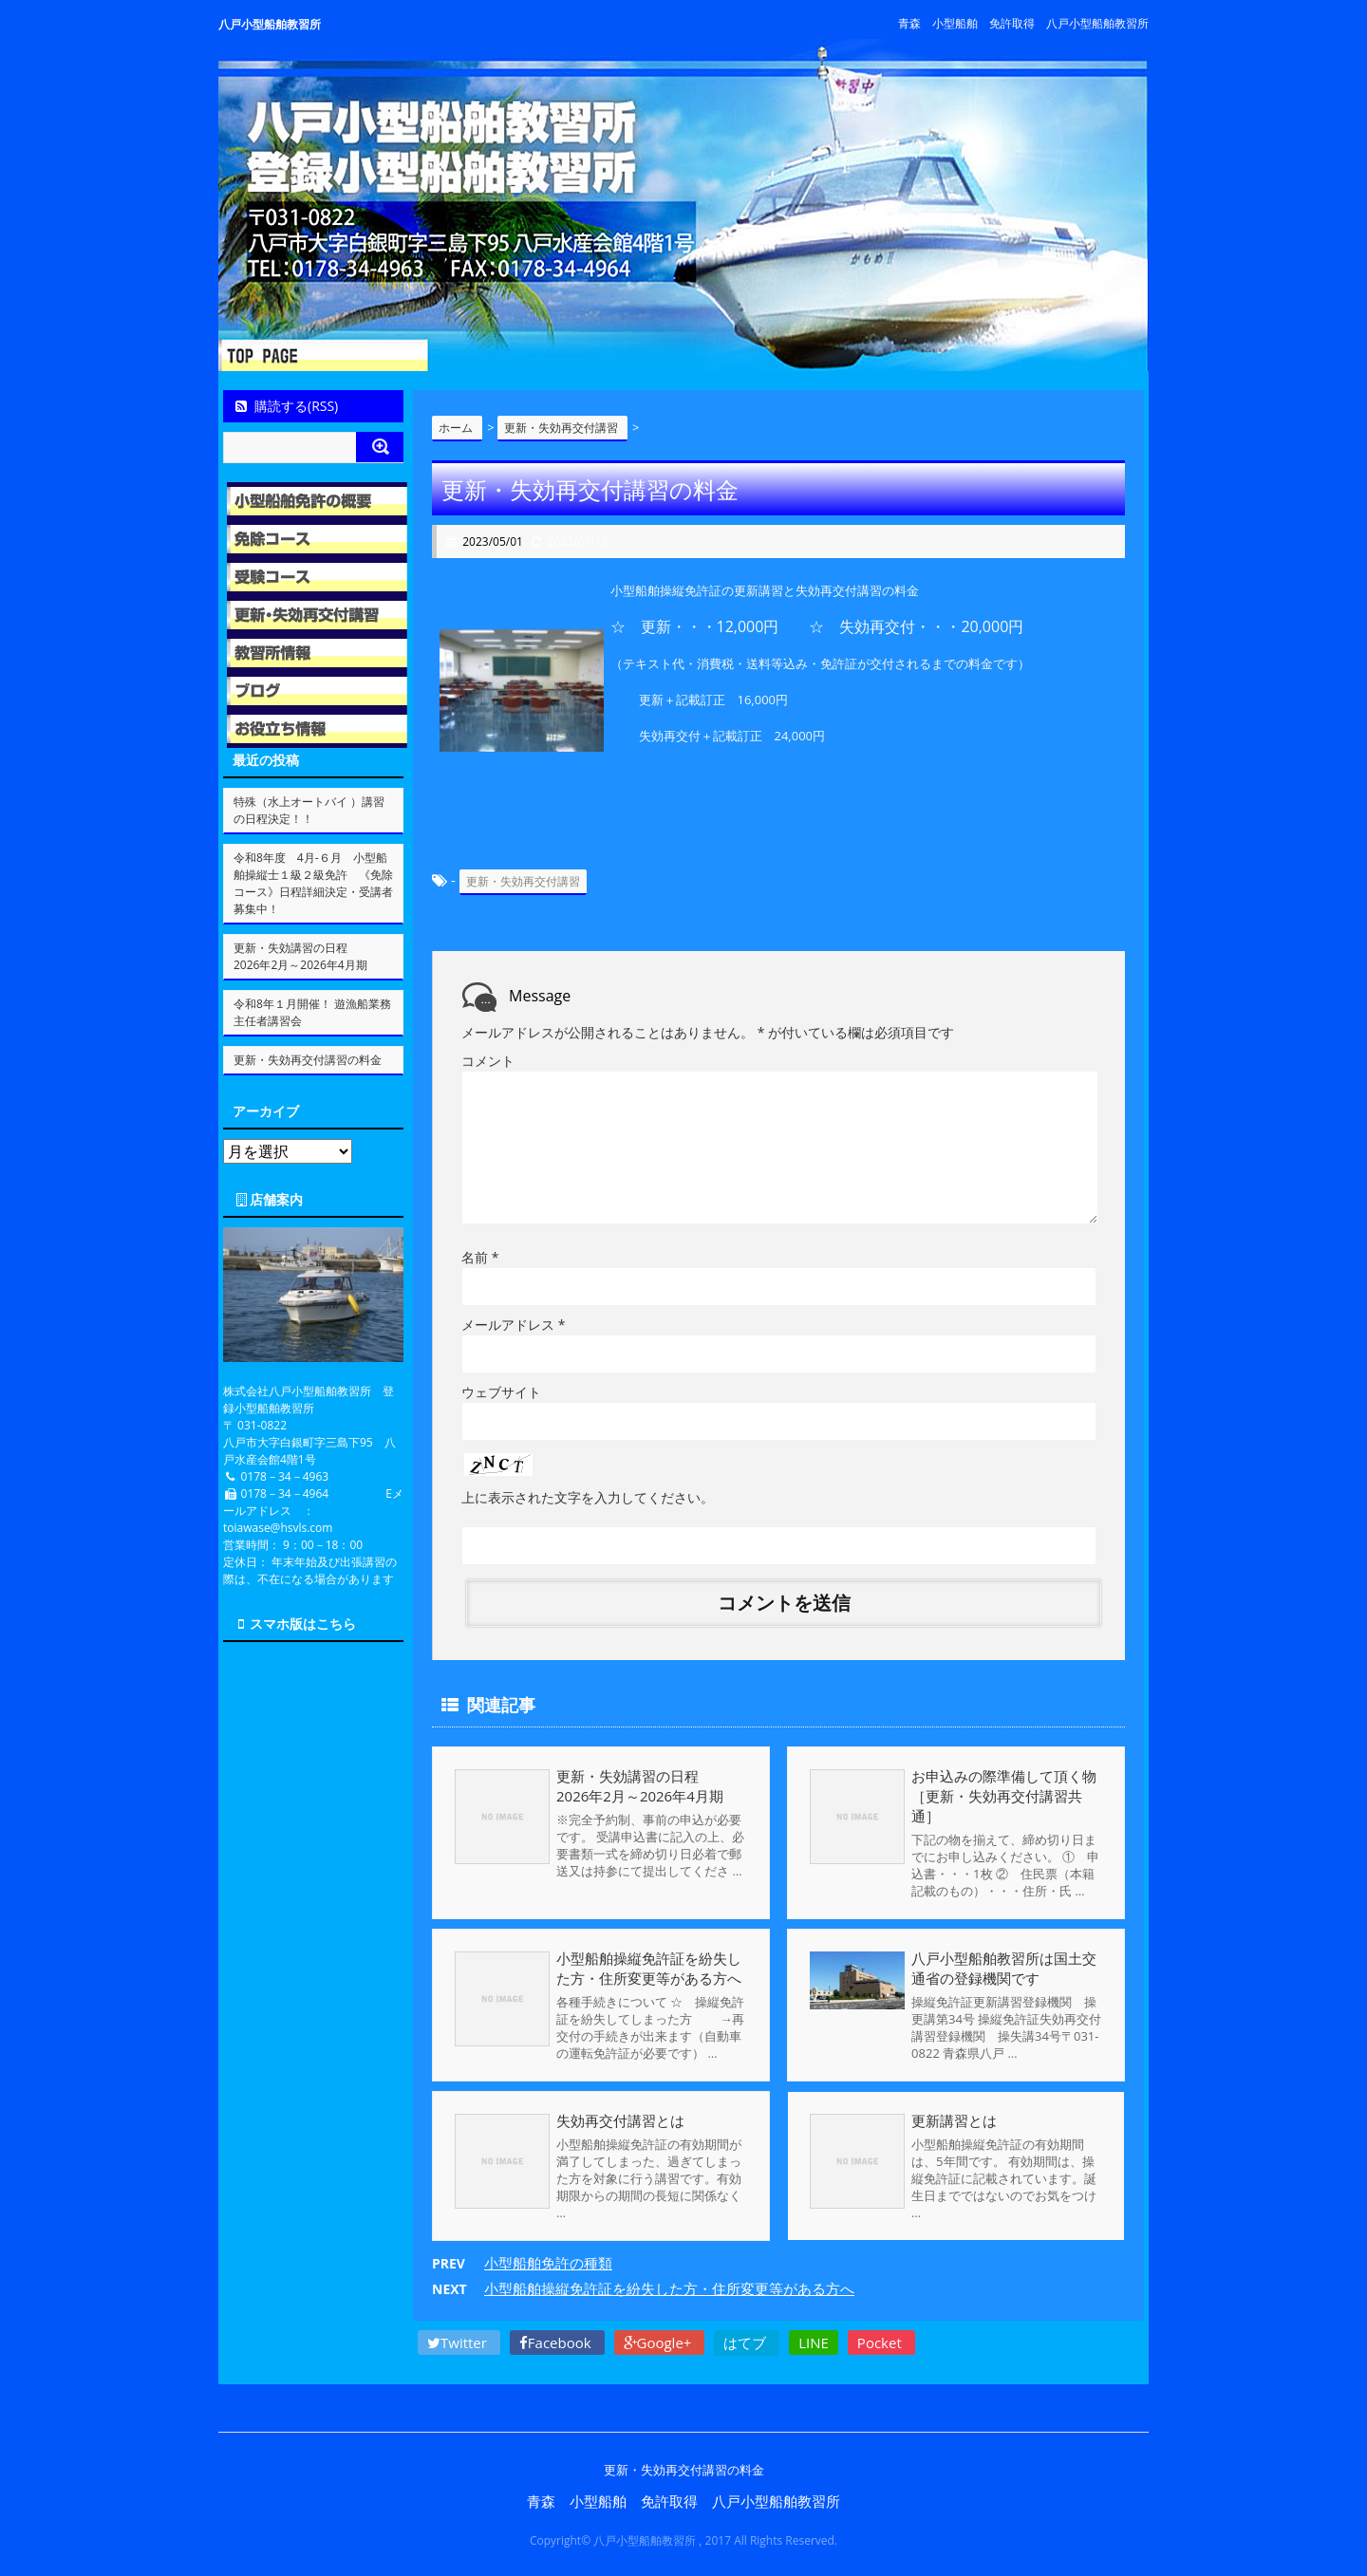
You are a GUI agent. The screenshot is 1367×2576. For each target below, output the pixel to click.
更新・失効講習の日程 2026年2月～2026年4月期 (663, 1785)
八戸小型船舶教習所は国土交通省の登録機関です (1003, 1968)
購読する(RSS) (285, 406)
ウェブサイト (501, 1392)
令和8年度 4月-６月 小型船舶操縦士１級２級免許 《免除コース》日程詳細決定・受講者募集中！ (313, 883)
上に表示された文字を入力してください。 (587, 1497)
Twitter (459, 2342)
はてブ (746, 2342)
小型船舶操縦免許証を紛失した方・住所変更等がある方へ (648, 1968)
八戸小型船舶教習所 (269, 24)
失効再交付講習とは (620, 2120)
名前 (479, 1257)
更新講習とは (954, 2120)
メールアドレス (513, 1325)
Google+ (660, 2342)
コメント (488, 1061)
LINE (813, 2342)
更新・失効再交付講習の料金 (308, 1060)
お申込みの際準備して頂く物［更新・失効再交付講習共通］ (1003, 1795)
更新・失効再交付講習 (523, 881)
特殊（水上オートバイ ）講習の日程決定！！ (309, 810)
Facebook (557, 2342)
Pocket (881, 2342)
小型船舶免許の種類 (548, 2262)
